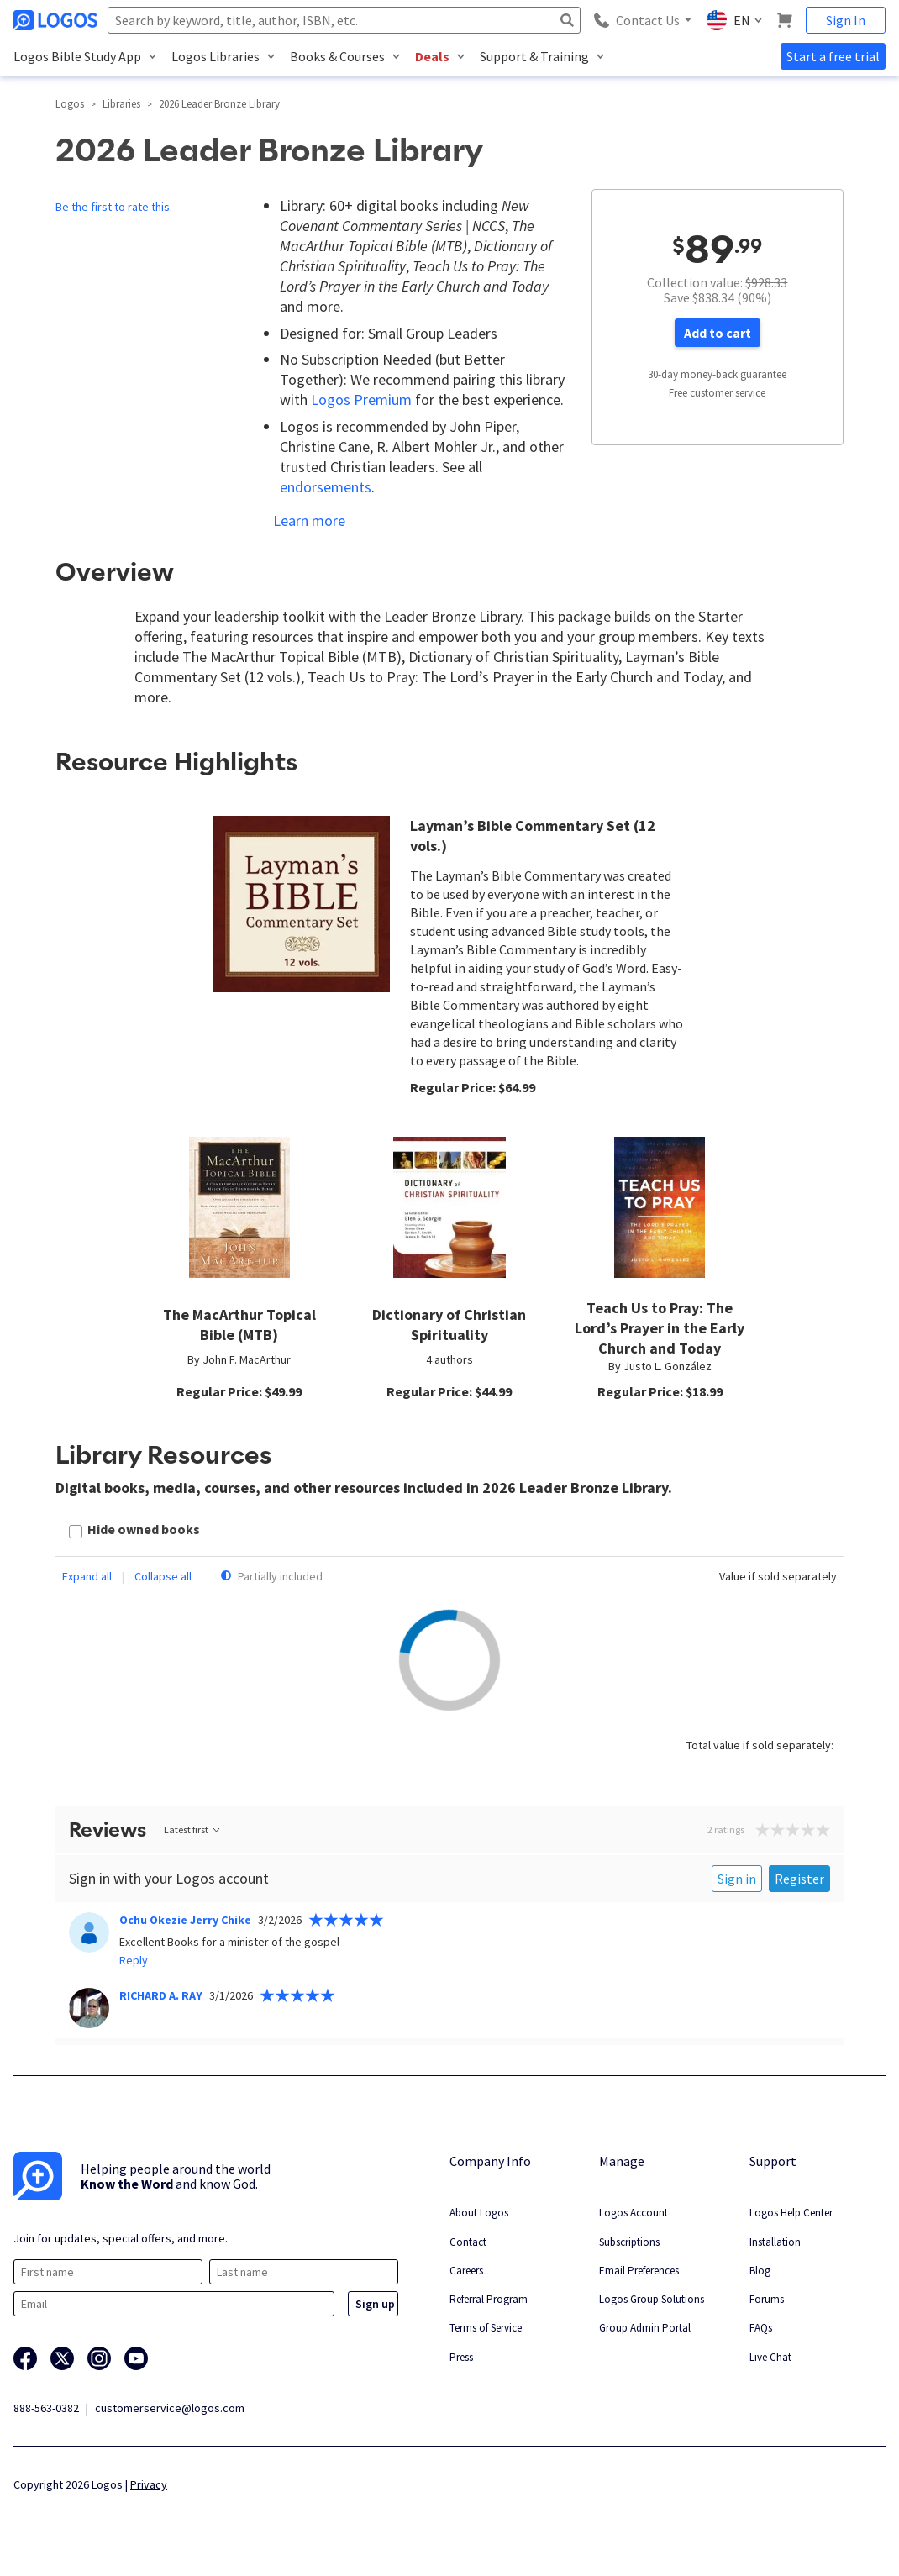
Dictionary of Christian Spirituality (449, 1324)
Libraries (121, 104)
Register (799, 1878)
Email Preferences (639, 2270)
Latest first (193, 1829)
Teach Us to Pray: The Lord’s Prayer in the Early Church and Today (659, 1328)
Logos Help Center (791, 2212)
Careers (466, 2270)
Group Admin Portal (645, 2328)
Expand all (87, 1576)
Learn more (309, 520)
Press (461, 2357)
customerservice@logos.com (169, 2408)
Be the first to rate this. (113, 206)
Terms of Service (486, 2328)
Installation (775, 2242)
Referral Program (489, 2299)
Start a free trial (833, 56)
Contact (468, 2242)
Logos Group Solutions (651, 2299)
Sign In (845, 20)
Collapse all (163, 1576)
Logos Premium (361, 399)
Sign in (737, 1878)
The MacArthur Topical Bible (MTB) (239, 1324)
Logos (69, 104)
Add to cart (717, 332)
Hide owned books (143, 1529)
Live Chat (770, 2357)
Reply (133, 1960)
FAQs (760, 2328)
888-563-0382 (46, 2408)
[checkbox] (134, 1531)
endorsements (325, 487)
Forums (766, 2299)
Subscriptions (629, 2242)
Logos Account (633, 2212)
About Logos (479, 2212)
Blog (759, 2270)
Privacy (148, 2484)
